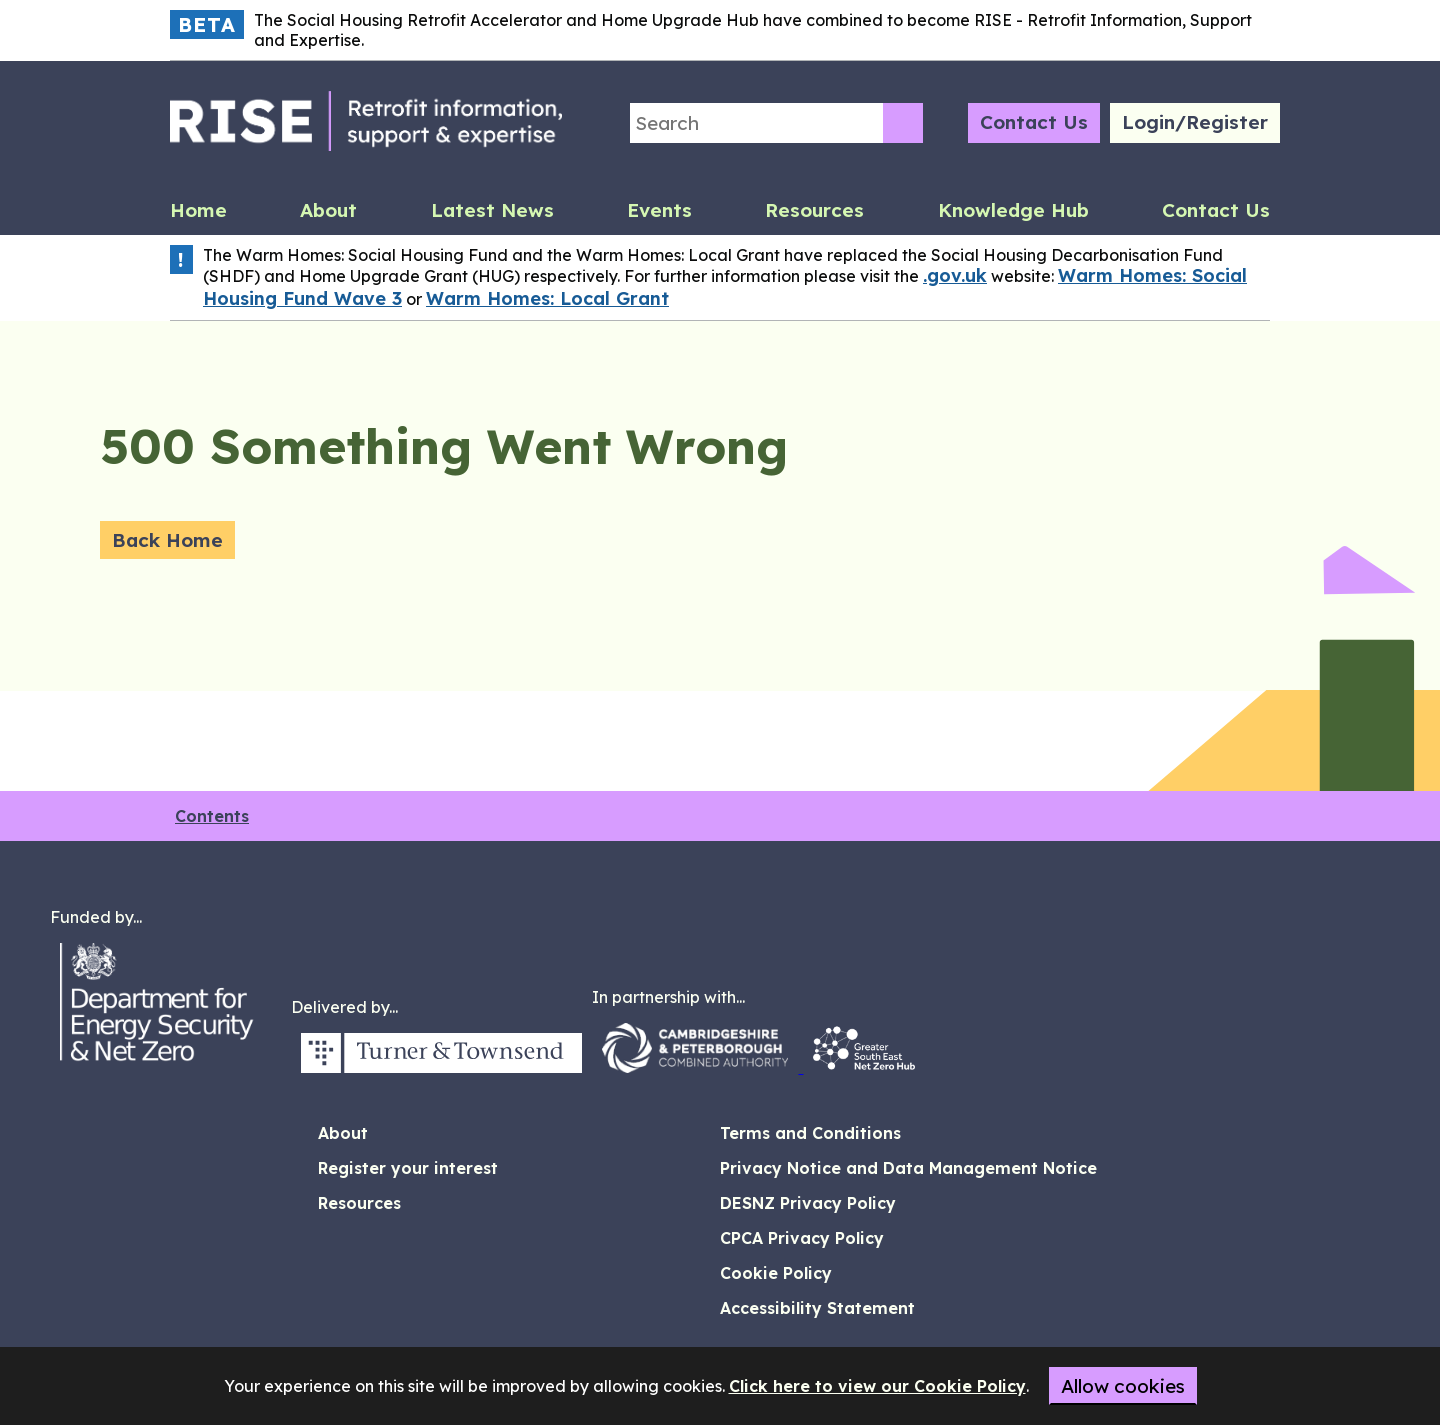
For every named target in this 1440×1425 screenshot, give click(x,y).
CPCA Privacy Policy (802, 1238)
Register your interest (408, 1168)
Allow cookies (1123, 1386)
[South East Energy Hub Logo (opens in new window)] (863, 1067)
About (328, 210)
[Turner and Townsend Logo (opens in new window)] (442, 1067)
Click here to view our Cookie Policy (877, 1386)
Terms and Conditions (810, 1133)
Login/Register (1195, 122)
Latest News (492, 210)
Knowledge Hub (1013, 210)
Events (659, 210)
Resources (814, 210)
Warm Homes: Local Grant (547, 298)
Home (198, 210)
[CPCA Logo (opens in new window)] (697, 1067)
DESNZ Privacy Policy (808, 1203)
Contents (212, 816)
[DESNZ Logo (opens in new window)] (170, 1067)
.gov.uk (955, 275)
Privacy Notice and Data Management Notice (908, 1168)
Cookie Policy (776, 1273)
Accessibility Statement (817, 1308)
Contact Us (1034, 122)
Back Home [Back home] (167, 540)
